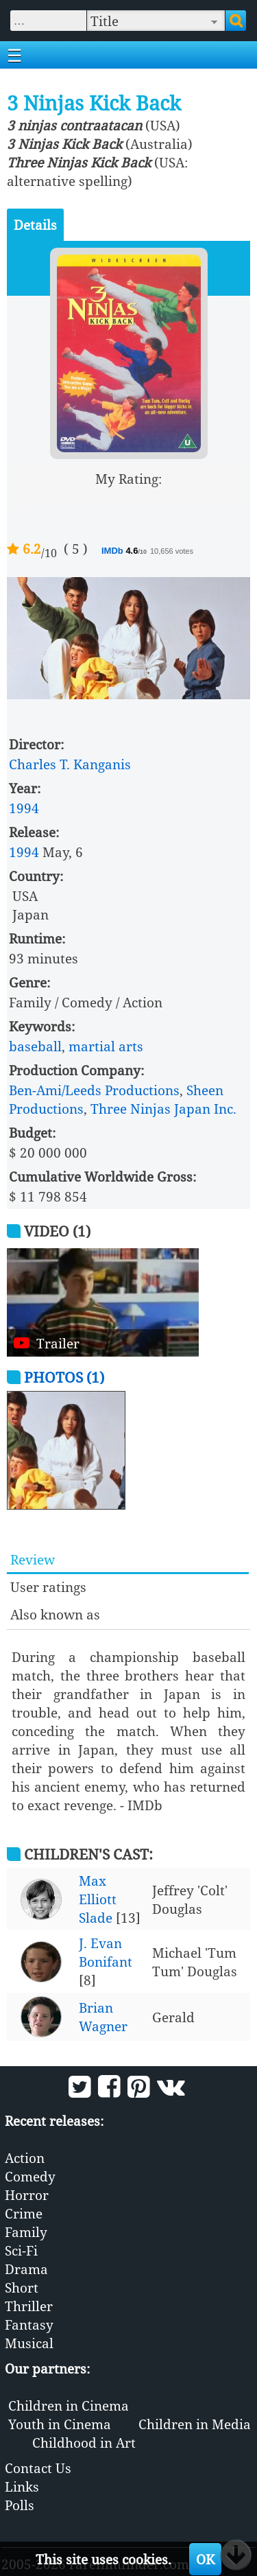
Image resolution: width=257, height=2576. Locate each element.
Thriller (29, 2306)
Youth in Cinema (59, 2424)
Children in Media (194, 2424)
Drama (26, 2269)
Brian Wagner (103, 2016)
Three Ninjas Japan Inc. (163, 1108)
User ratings (48, 1587)
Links (22, 2486)
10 (181, 497)
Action (25, 2157)
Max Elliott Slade (98, 1899)
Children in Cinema (68, 2405)
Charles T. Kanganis (70, 764)
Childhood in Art (84, 2442)
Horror (27, 2195)
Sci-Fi (21, 2250)
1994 (24, 808)
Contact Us (38, 2468)
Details (35, 224)
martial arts (106, 1046)
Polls (19, 2505)
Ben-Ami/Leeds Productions (94, 1090)
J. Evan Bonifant (105, 1952)
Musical (29, 2343)
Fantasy (29, 2324)
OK (205, 2559)
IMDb (113, 551)
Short (21, 2287)
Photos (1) (64, 1377)
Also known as (55, 1614)
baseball (35, 1046)
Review (32, 1559)
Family (26, 2232)
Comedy (30, 2176)
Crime (23, 2213)
